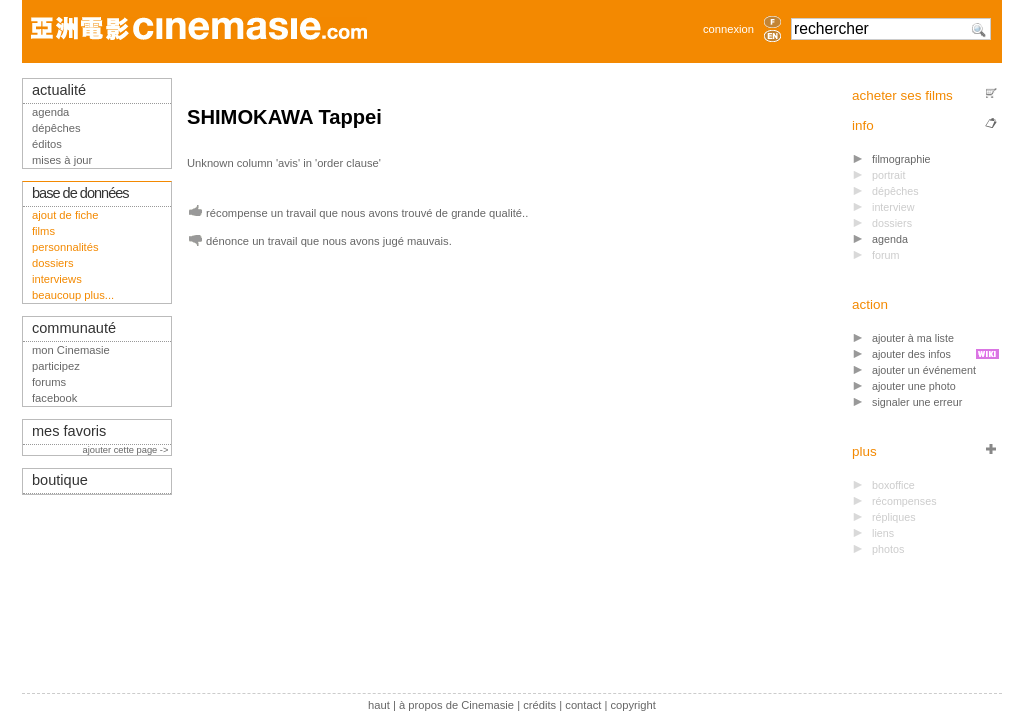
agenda (890, 239)
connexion (728, 29)
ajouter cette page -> (127, 450)
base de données (80, 193)
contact (583, 705)
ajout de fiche (65, 215)
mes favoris (69, 431)
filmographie (901, 159)
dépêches (56, 128)
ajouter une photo (914, 386)
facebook (54, 398)
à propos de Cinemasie (456, 705)
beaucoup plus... (73, 295)
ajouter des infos (911, 354)
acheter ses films (902, 95)
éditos (47, 144)
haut (379, 705)
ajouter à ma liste (913, 338)
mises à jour (62, 160)
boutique (60, 480)
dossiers (53, 263)
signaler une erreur (917, 402)
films (43, 231)
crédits (539, 705)
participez (56, 366)
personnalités (65, 247)
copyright (632, 705)
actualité (59, 90)
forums (49, 382)
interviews (57, 279)
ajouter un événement (924, 370)
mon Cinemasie (71, 350)
